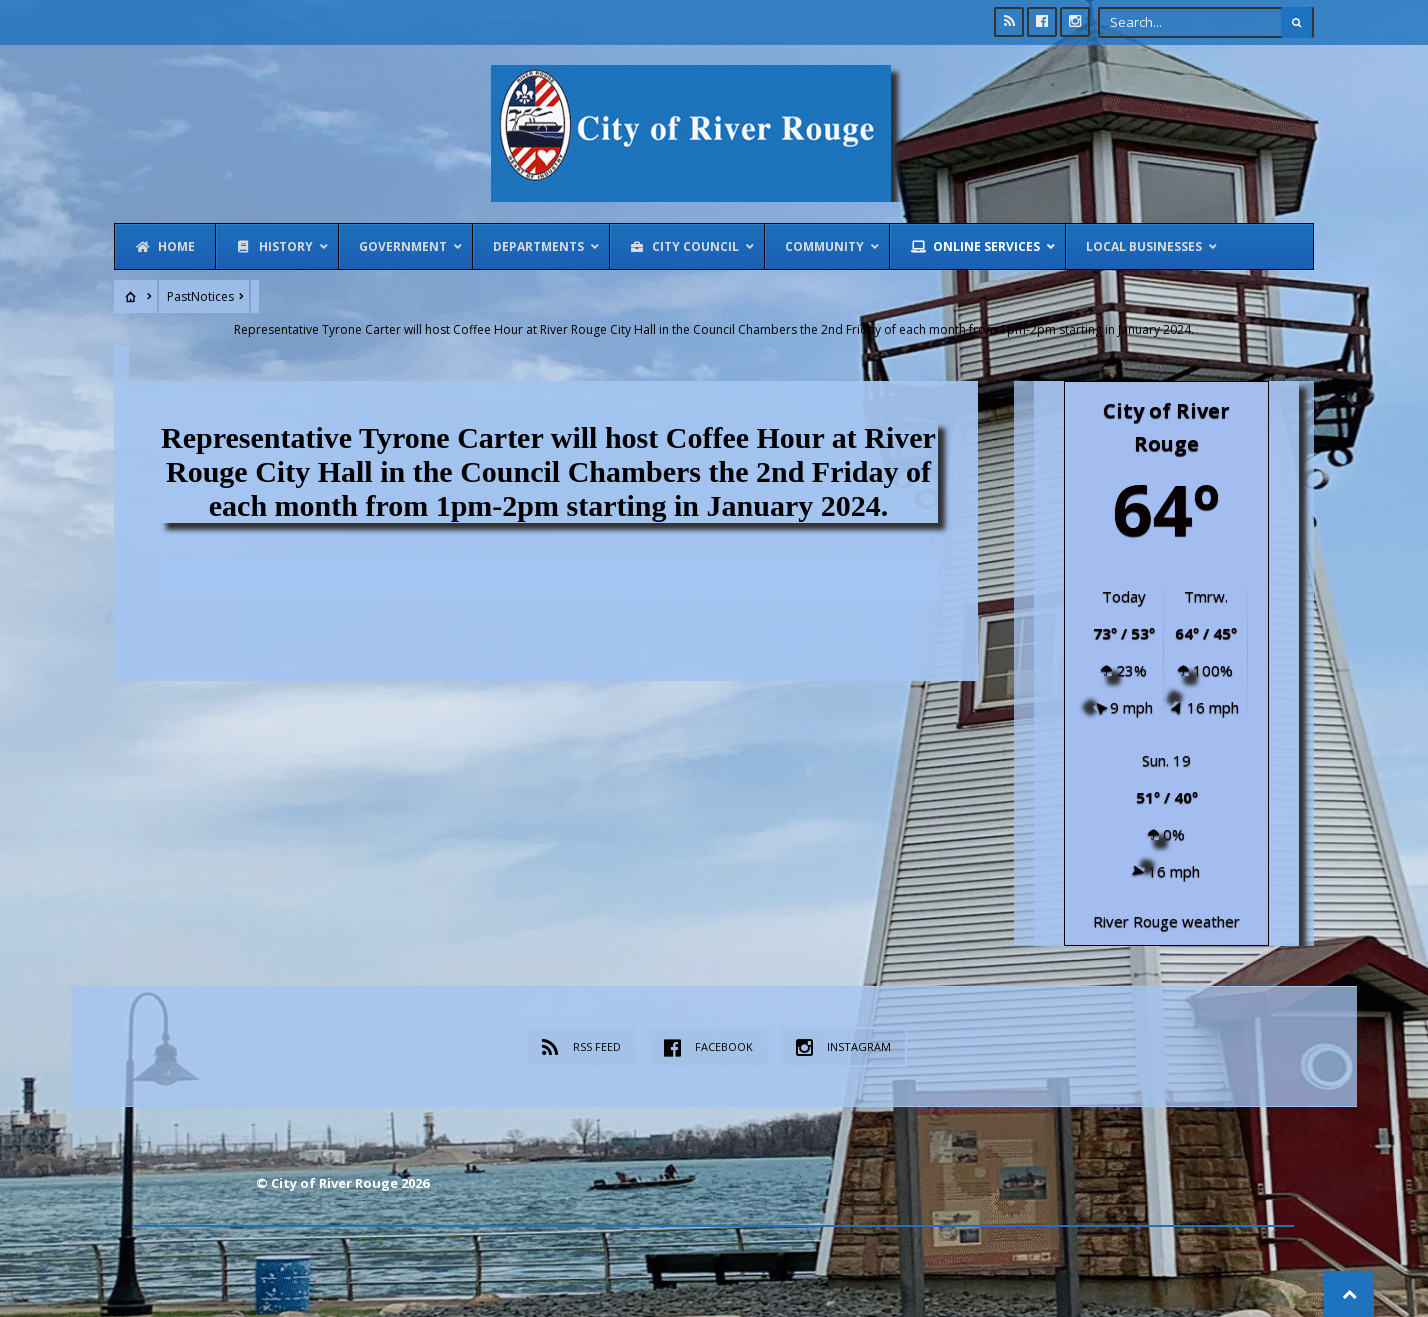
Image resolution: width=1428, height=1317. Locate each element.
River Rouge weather (1166, 920)
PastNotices (200, 296)
